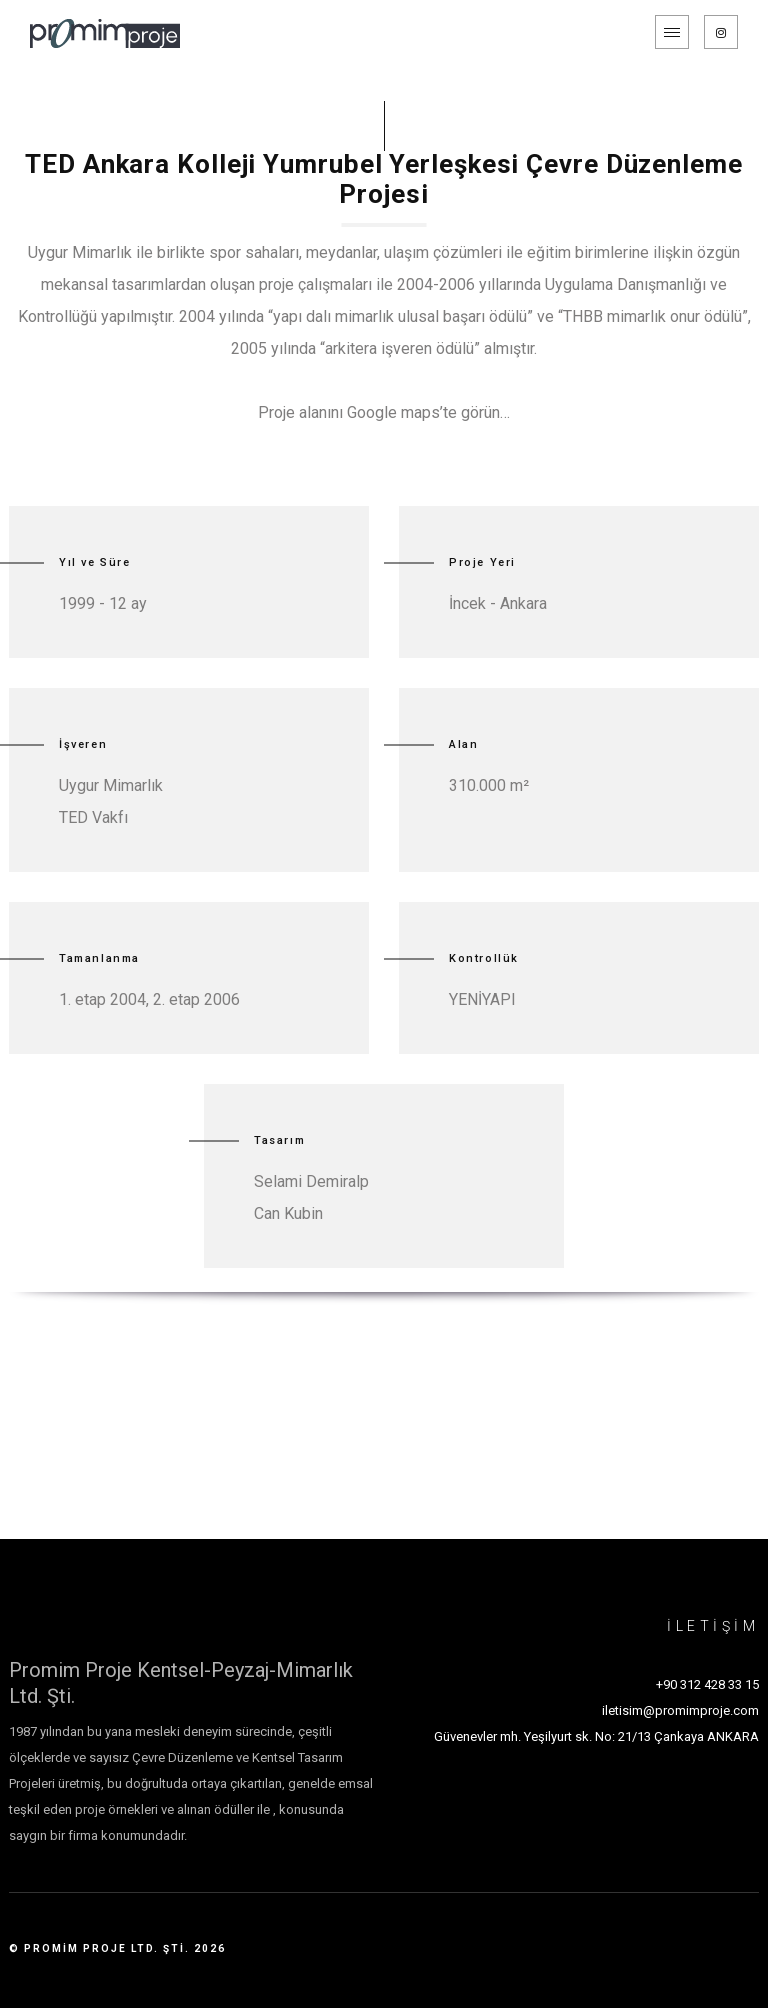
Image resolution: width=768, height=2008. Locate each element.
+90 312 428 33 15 (707, 1684)
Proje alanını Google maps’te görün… (384, 412)
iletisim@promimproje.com (680, 1710)
